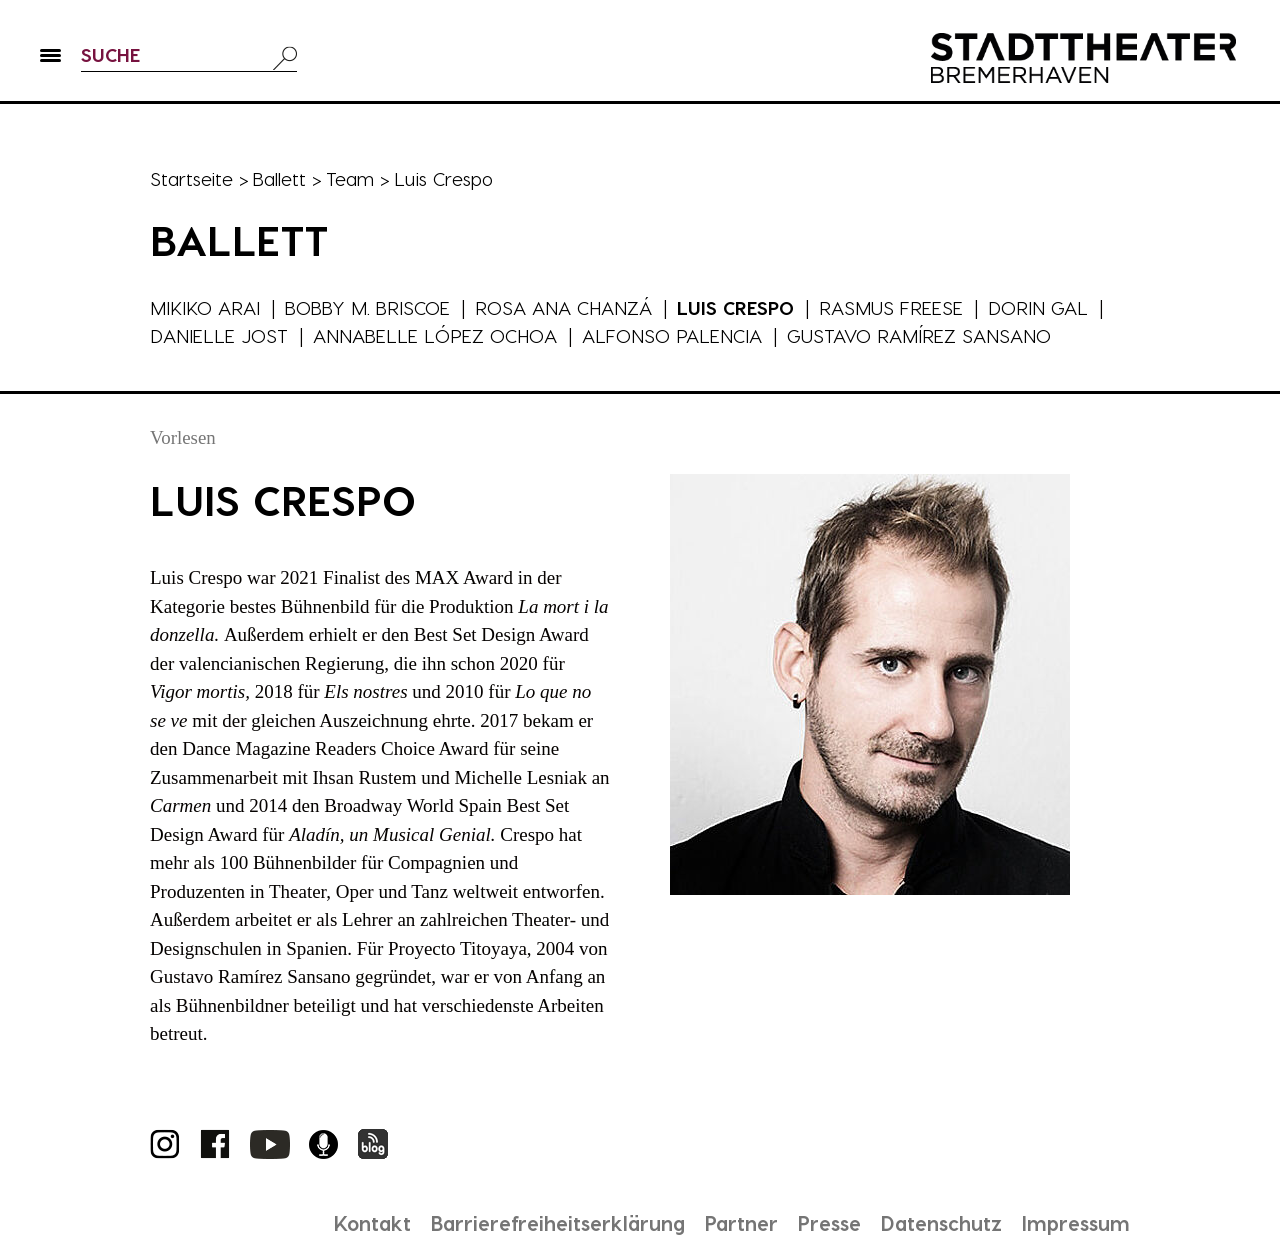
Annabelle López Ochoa (436, 335)
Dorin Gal (1043, 307)
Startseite (192, 178)
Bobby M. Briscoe (369, 307)
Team (352, 178)
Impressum (1075, 1223)
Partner (735, 1223)
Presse (824, 1223)
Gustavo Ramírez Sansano (921, 335)
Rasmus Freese (896, 307)
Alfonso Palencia (674, 335)
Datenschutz (938, 1223)
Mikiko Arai (205, 307)
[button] (50, 61)
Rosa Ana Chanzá (568, 307)
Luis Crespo (740, 307)
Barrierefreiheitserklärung (549, 1223)
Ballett (281, 178)
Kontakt (361, 1223)
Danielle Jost (219, 335)
